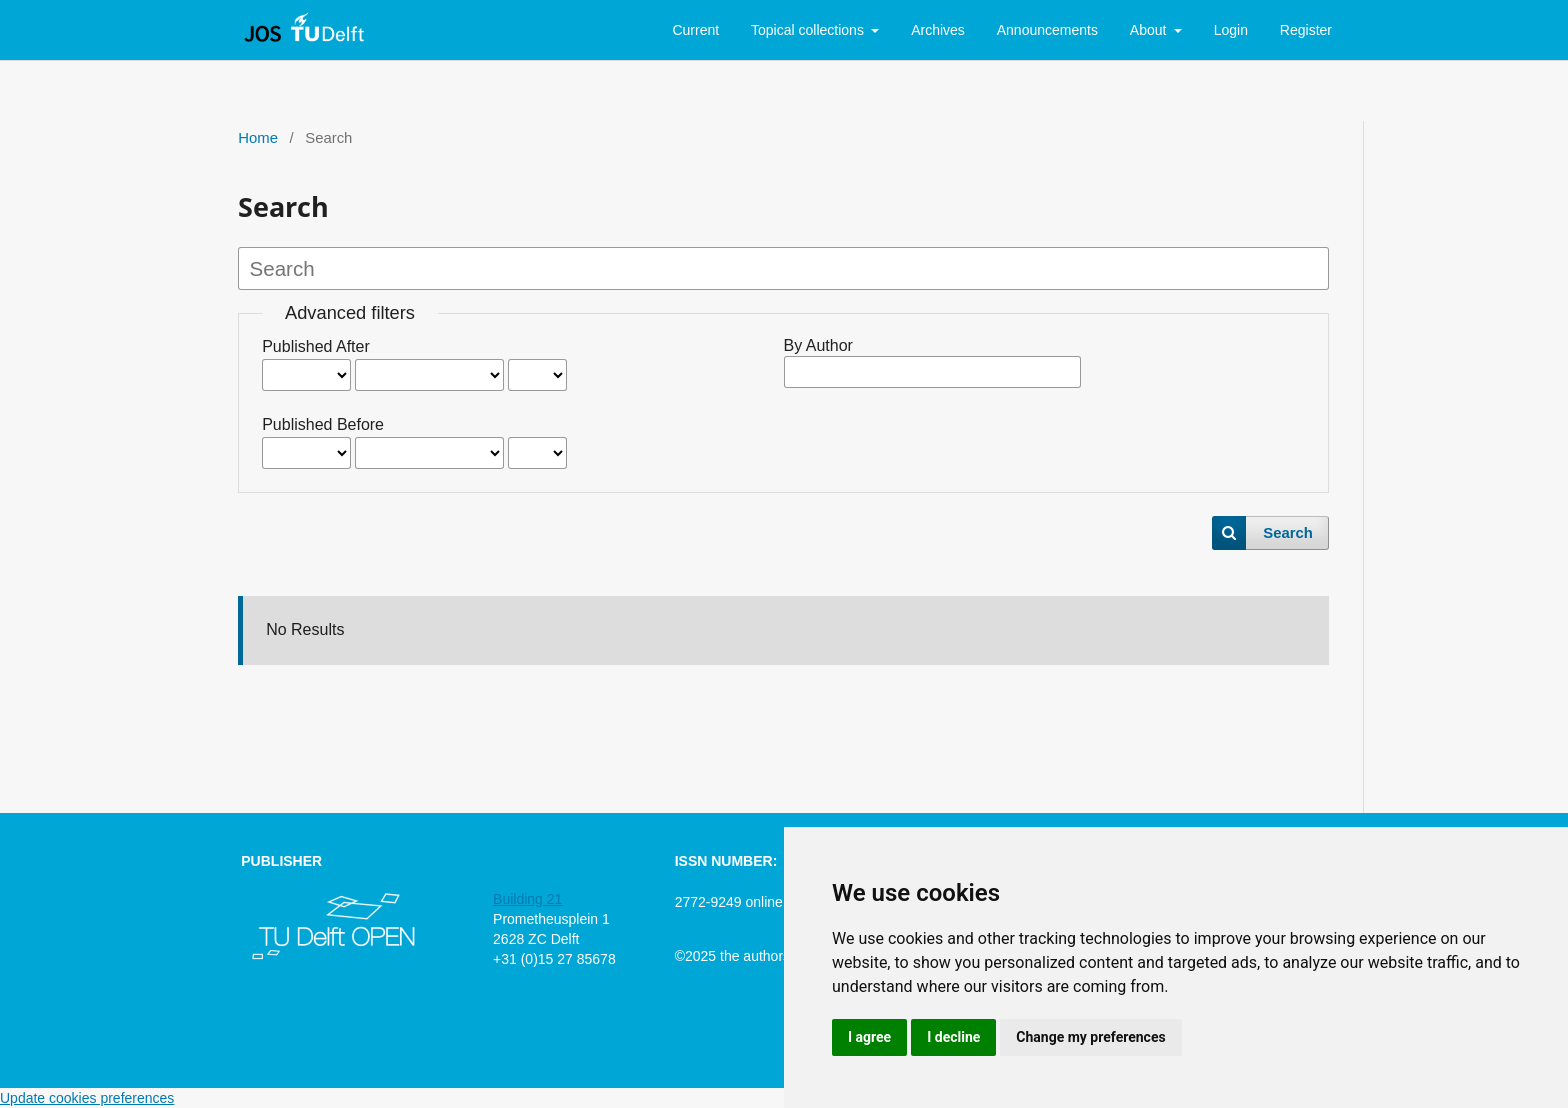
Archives (938, 30)
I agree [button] (869, 1037)
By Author (818, 345)
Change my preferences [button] (1090, 1037)
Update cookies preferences (87, 1098)
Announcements (1047, 30)
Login (1231, 30)
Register (1306, 30)
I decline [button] (953, 1037)
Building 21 (527, 899)
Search (1288, 533)
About (1150, 30)
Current (695, 30)
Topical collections (809, 30)
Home (258, 138)
